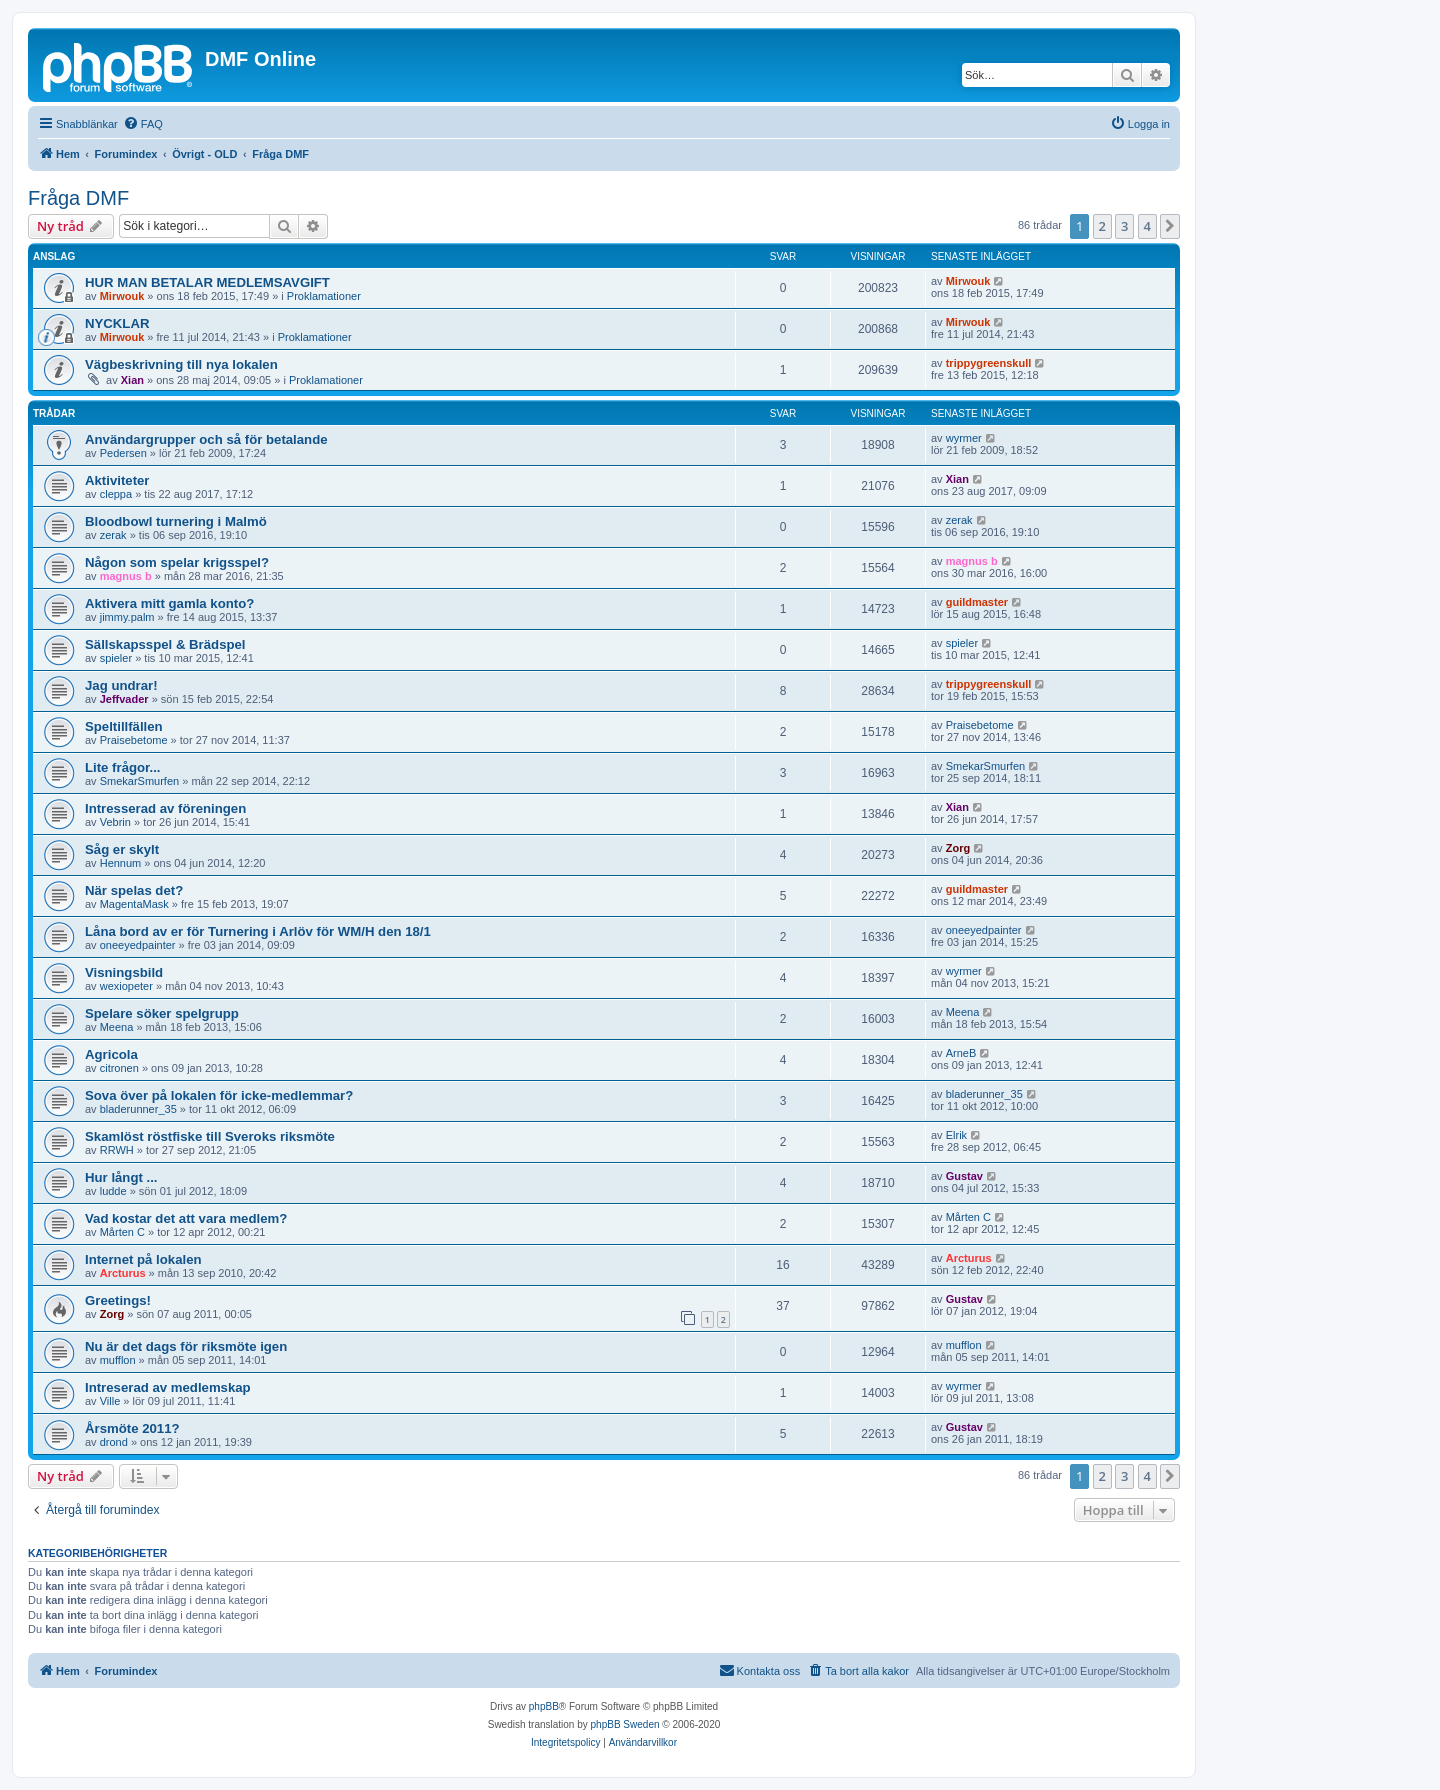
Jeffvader (124, 699)
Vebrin (115, 822)
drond (114, 1442)
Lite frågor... (122, 767)
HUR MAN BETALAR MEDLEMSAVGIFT (207, 282)
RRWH (117, 1150)
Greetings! (118, 1300)
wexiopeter (126, 986)
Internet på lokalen (143, 1259)
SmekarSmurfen (139, 781)
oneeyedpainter (138, 945)
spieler (116, 658)
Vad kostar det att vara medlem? (186, 1218)
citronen (119, 1068)
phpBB (544, 1706)
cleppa (116, 494)
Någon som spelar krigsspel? (177, 562)
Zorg (958, 848)
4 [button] (1147, 226)
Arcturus (123, 1273)
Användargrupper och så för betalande (206, 439)
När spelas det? (134, 890)
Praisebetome (134, 740)
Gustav (964, 1176)
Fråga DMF (78, 198)
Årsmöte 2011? (132, 1428)
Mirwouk (122, 296)
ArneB (961, 1053)
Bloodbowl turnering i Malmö (176, 521)
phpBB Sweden (625, 1724)
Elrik (956, 1135)
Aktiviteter (117, 480)
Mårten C (122, 1232)
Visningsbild (124, 972)
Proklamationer (324, 296)
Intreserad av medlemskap (168, 1387)
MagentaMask (134, 904)
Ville (110, 1401)
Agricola (111, 1054)
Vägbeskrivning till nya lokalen (181, 364)
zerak (113, 535)
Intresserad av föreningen (165, 808)
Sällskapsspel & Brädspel (165, 644)
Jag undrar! (121, 685)
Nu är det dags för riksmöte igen (186, 1346)
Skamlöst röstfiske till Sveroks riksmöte (210, 1136)
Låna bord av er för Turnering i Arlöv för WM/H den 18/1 (258, 931)
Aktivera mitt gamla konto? (169, 603)
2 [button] (1102, 226)
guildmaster (977, 602)
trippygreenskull (989, 363)
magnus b (126, 576)
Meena (117, 1027)
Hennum (121, 863)
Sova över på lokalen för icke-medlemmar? (219, 1095)
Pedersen (123, 453)
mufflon (118, 1360)
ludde (113, 1191)
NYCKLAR (117, 323)
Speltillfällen (124, 726)
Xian (132, 380)
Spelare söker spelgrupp (162, 1013)
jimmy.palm (127, 617)
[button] (1170, 226)
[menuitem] (143, 124)
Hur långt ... (121, 1177)
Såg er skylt (122, 849)
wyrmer (964, 438)
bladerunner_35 (138, 1109)
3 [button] (1124, 226)
